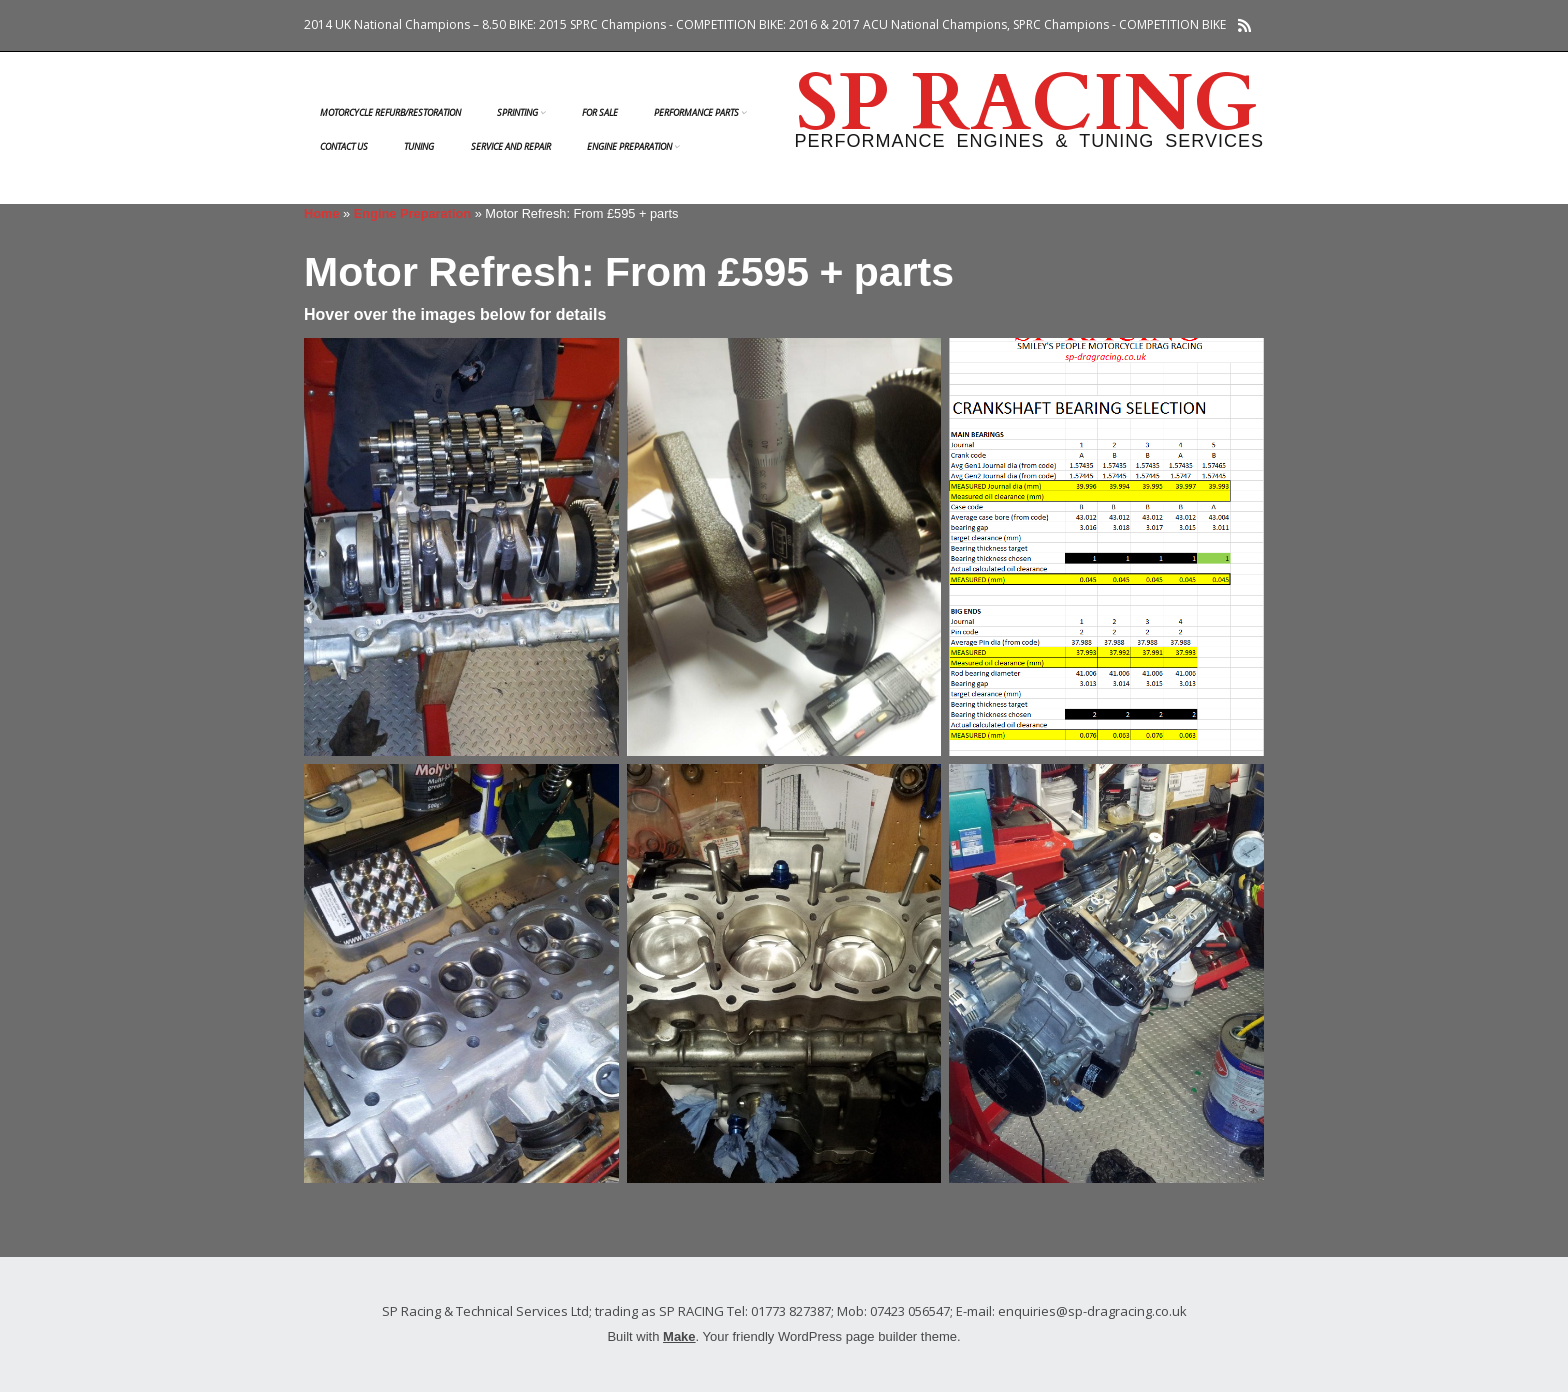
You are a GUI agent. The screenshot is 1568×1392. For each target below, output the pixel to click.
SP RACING (1026, 104)
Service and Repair (511, 146)
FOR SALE (600, 112)
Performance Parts (696, 112)
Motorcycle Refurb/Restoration (390, 112)
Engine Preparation (629, 146)
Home (322, 213)
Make (679, 1336)
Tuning (419, 146)
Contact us (344, 146)
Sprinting (517, 112)
